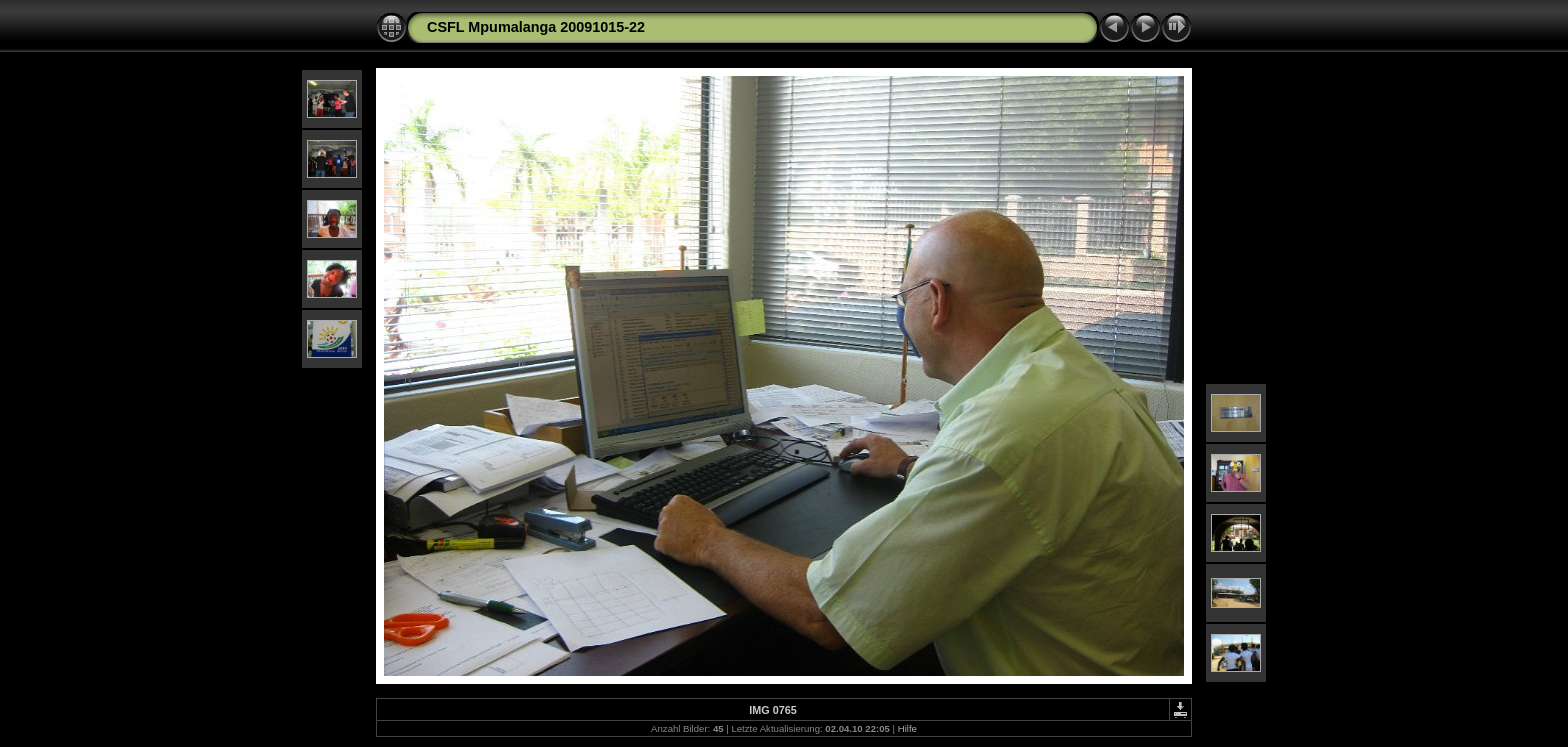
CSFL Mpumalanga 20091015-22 (536, 27)
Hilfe (907, 728)
